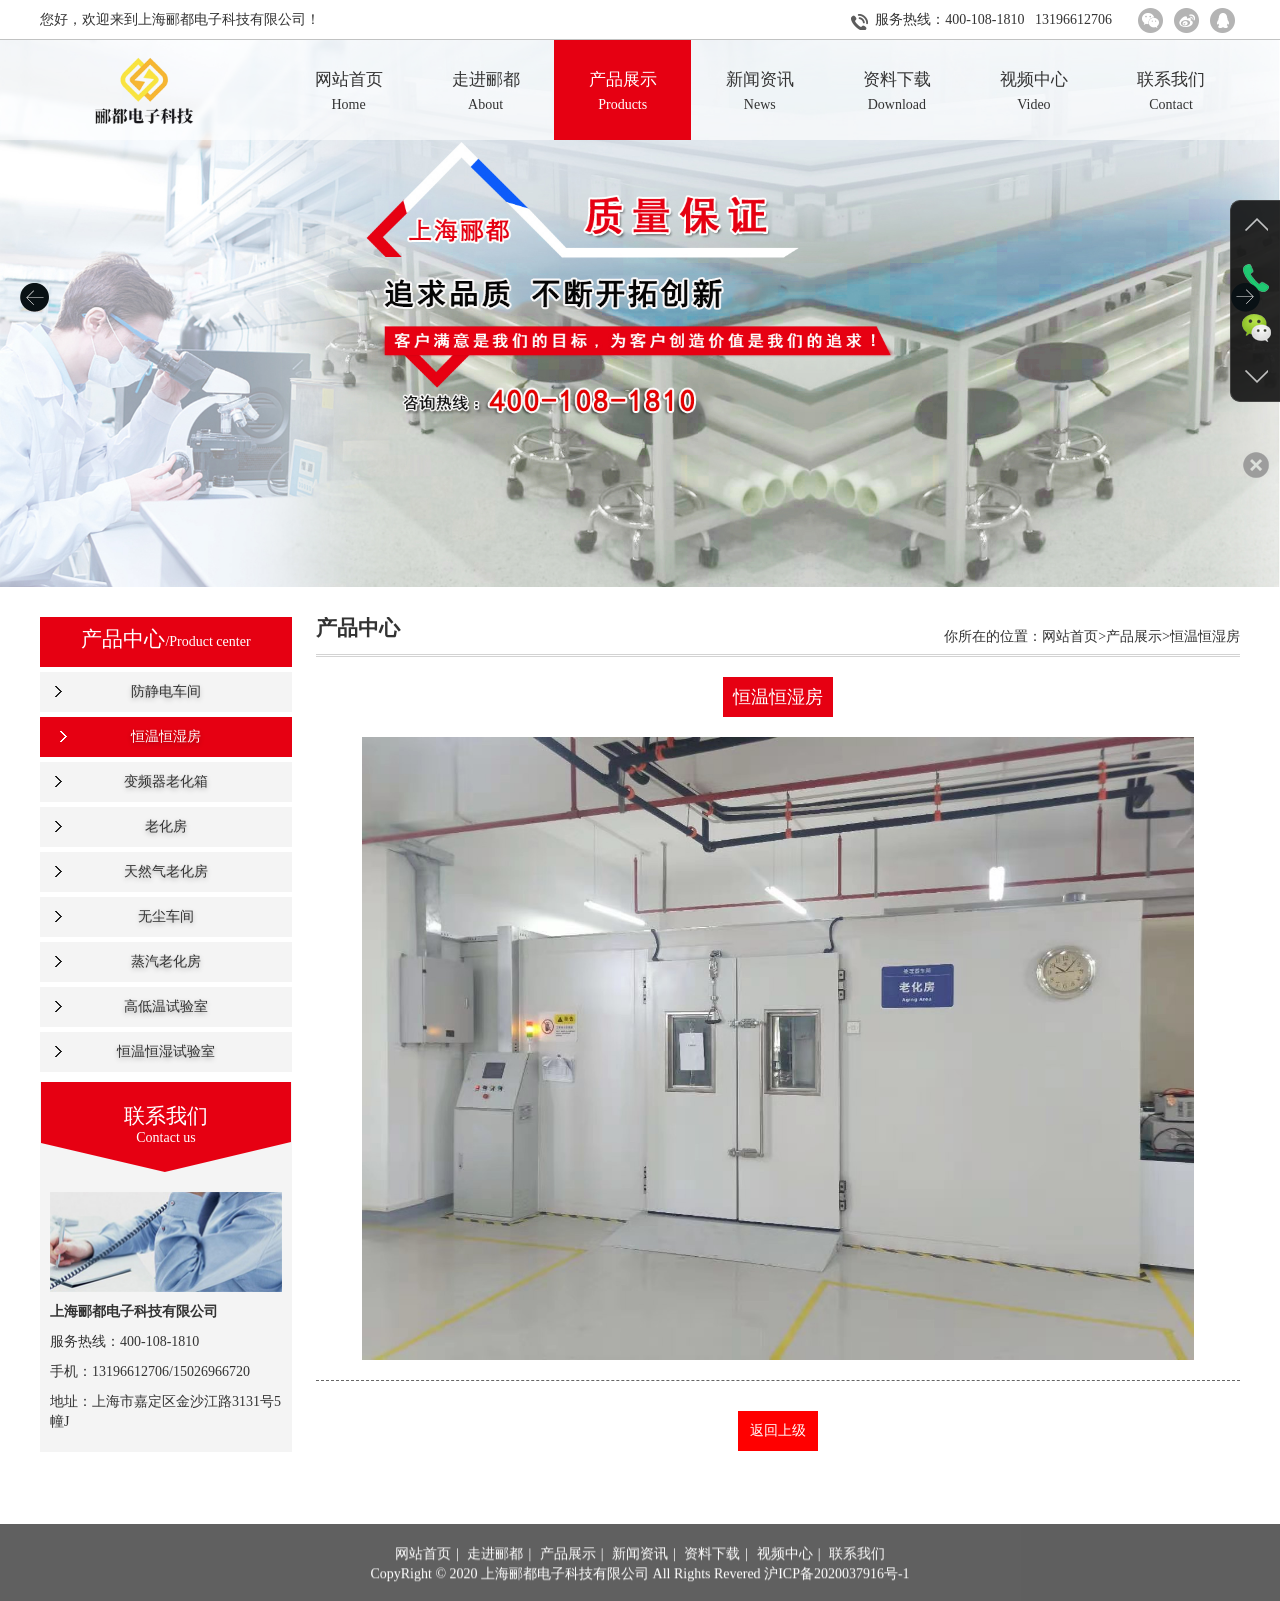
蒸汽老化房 (166, 961)
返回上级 (778, 1430)
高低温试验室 (166, 1006)
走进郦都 (495, 1582)
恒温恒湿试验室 (166, 1051)
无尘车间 (166, 916)
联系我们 (857, 1582)
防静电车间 (166, 691)
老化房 (166, 826)
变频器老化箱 (166, 781)
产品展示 (568, 1582)
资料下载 (712, 1582)
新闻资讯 (640, 1582)
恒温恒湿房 (166, 736)
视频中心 (785, 1582)
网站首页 (423, 1582)
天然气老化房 (166, 871)
